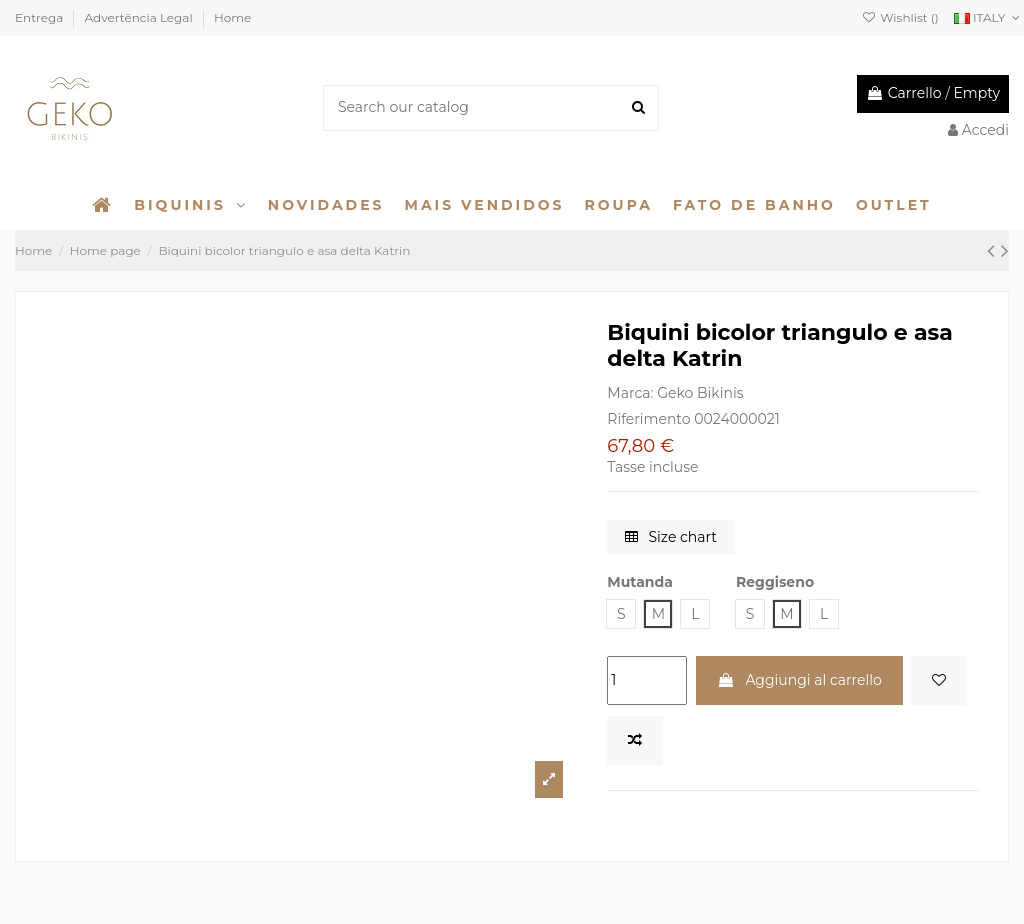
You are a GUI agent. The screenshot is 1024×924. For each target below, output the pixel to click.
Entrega (40, 17)
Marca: (630, 393)
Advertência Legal (140, 17)
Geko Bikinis (700, 393)
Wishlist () (900, 17)
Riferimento (648, 419)
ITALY (989, 17)
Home (232, 17)
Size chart (671, 537)
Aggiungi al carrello (799, 680)
